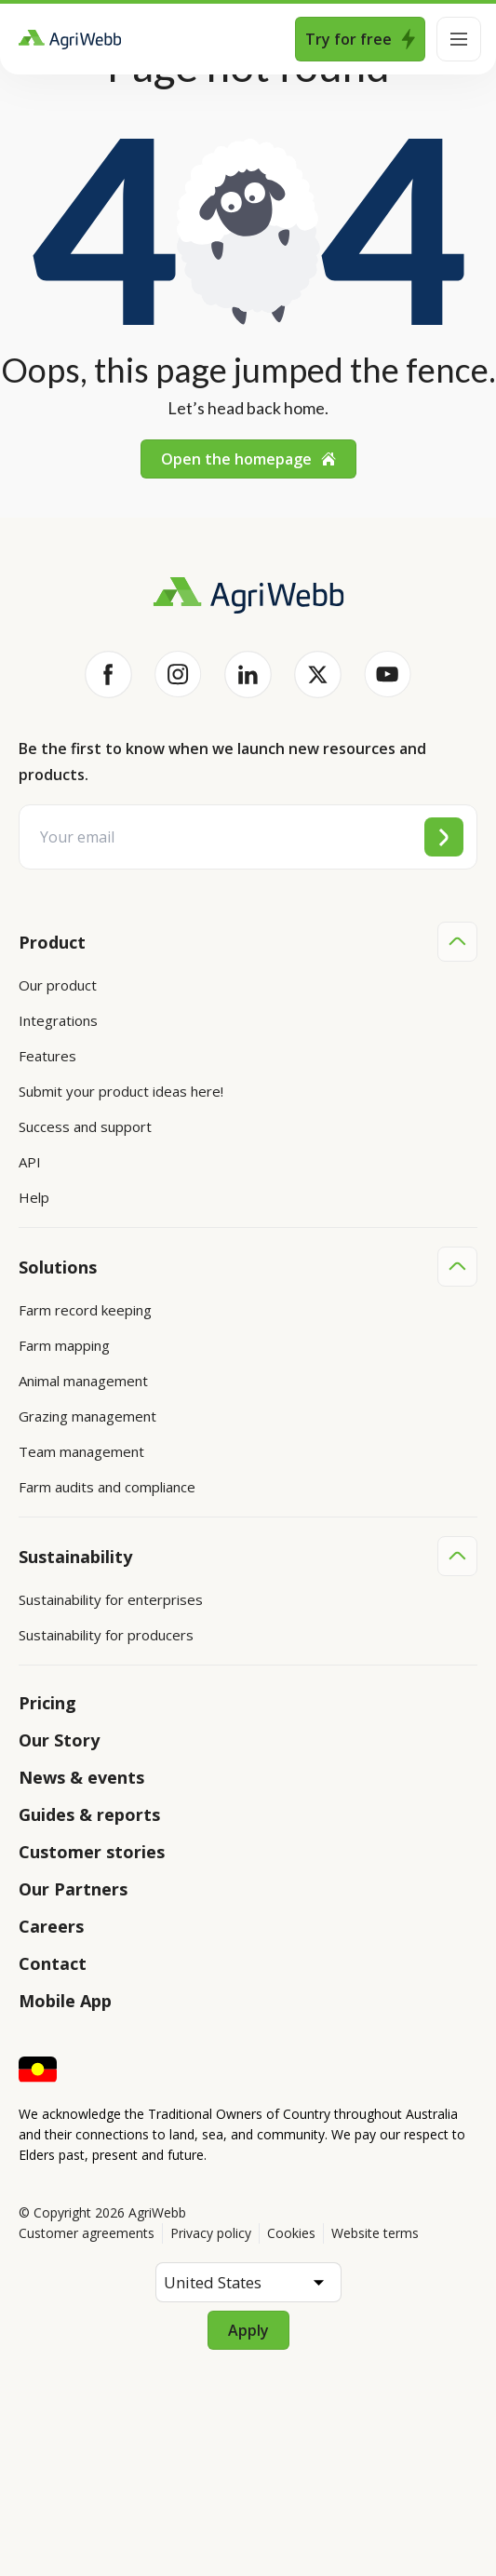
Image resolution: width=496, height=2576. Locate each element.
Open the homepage (248, 459)
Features (47, 1055)
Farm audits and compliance (107, 1486)
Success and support (85, 1126)
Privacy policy (210, 2233)
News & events (81, 1777)
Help (34, 1197)
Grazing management (87, 1416)
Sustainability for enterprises (111, 1599)
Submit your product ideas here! (121, 1091)
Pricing (47, 1703)
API (30, 1162)
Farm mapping (64, 1345)
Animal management (83, 1380)
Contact (53, 1963)
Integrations (58, 1020)
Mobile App (65, 2000)
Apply (248, 2330)
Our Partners (73, 1889)
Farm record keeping (85, 1310)
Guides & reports (89, 1814)
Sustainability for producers (106, 1634)
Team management (81, 1451)
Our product (58, 985)
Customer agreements (86, 2233)
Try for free (360, 39)
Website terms (375, 2233)
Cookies (291, 2233)
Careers (51, 1926)
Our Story (59, 1740)
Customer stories (92, 1852)
